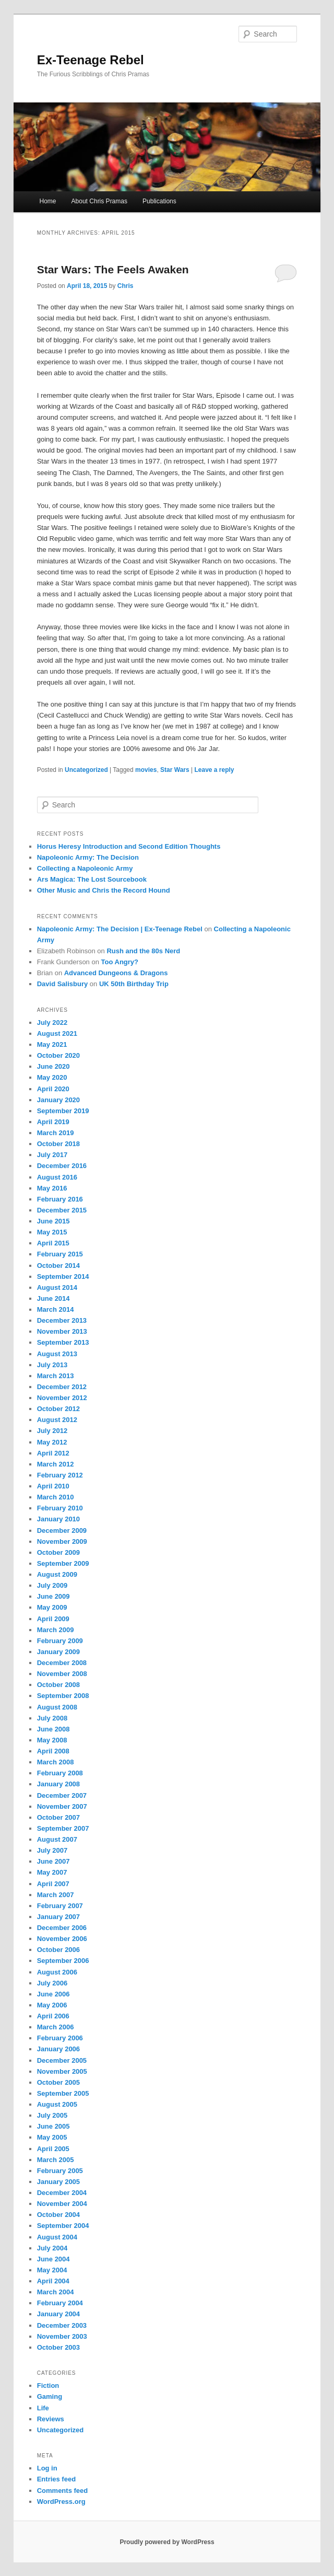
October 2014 (58, 1265)
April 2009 (53, 1619)
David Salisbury (62, 984)
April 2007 (53, 1884)
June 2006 (53, 1994)
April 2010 (53, 1486)
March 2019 (55, 1133)
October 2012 (58, 1409)
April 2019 (53, 1122)
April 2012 (53, 1453)
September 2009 (63, 1563)
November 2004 (62, 2204)
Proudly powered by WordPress (167, 2542)
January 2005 (58, 2182)
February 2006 (60, 2038)
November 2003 (62, 2336)
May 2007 (52, 1872)
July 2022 (52, 1022)
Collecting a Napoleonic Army (85, 868)
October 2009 (58, 1552)
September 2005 (63, 2093)
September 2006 (63, 1961)
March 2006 (55, 2027)
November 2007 (62, 1806)
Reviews (50, 2419)
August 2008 (57, 1707)
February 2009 (60, 1641)
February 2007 (60, 1906)
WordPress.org (61, 2501)
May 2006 (52, 2005)
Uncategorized (86, 769)
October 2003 (58, 2347)
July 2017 (52, 1155)
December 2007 (62, 1795)
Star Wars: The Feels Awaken (113, 269)
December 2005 (62, 2060)
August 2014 (57, 1287)
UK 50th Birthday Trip (134, 984)
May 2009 (52, 1607)
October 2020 (58, 1055)
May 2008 (52, 1740)
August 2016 (57, 1177)
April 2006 (53, 2016)
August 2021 (57, 1033)
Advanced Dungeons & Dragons (116, 973)
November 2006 (62, 1939)
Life (43, 2408)
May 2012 (52, 1442)
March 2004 (55, 2292)
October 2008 (58, 1685)
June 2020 (53, 1066)
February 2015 (60, 1254)
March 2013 (55, 1376)
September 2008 (63, 1696)
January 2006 (58, 2049)
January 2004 (58, 2314)
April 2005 (53, 2149)
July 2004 (52, 2248)
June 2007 (53, 1861)
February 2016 (60, 1199)
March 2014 (55, 1309)
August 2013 (57, 1354)
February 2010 (60, 1508)
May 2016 (52, 1188)
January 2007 (58, 1917)
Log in (47, 2468)
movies (146, 769)
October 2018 (58, 1144)
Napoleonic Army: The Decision (88, 857)
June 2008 (53, 1729)
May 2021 (52, 1044)
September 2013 (63, 1342)
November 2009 (62, 1541)
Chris (125, 286)
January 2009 (58, 1652)
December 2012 (62, 1387)
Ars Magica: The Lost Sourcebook (92, 879)
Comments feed (62, 2490)
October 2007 (58, 1817)
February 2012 (60, 1475)
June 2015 (53, 1221)
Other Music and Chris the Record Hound (103, 890)
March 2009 (55, 1630)
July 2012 (52, 1431)
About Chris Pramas (99, 201)
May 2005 (52, 2137)
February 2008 (60, 1773)
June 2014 (53, 1298)
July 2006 (52, 1983)
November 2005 (62, 2071)
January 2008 (58, 1784)
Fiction (48, 2385)
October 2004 (58, 2215)
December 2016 (62, 1166)
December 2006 (62, 1928)
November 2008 (62, 1674)
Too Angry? (120, 962)
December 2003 (62, 2325)
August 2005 (57, 2104)
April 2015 (53, 1243)
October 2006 (58, 1950)
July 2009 (52, 1585)
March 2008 (55, 1762)
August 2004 (57, 2237)
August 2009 (57, 1574)
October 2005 (58, 2082)
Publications (159, 201)
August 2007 (57, 1839)
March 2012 (55, 1464)
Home (47, 201)
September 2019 (63, 1111)
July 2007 (52, 1850)
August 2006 (57, 1972)
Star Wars (174, 769)
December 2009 (62, 1530)
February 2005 (60, 2171)
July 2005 (52, 2115)
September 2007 (63, 1828)
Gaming (49, 2396)
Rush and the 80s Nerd (143, 951)
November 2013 (62, 1331)
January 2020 (58, 1100)
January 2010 (58, 1519)
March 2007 (55, 1895)
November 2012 (62, 1398)
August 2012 (57, 1420)
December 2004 (62, 2193)
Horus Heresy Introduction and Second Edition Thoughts (129, 846)
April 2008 (53, 1751)
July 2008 (52, 1718)
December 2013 (62, 1320)
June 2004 (53, 2259)
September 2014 (63, 1276)
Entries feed (56, 2479)
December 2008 (62, 1663)
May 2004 (52, 2270)
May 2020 (52, 1077)
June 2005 (53, 2126)
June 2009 (53, 1596)
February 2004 (60, 2303)
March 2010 (55, 1497)
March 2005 (55, 2160)
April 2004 (53, 2281)
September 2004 (63, 2226)
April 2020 (53, 1089)
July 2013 (52, 1365)
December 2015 (62, 1210)
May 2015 (52, 1232)
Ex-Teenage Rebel (90, 60)
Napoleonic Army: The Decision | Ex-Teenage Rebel (119, 929)
